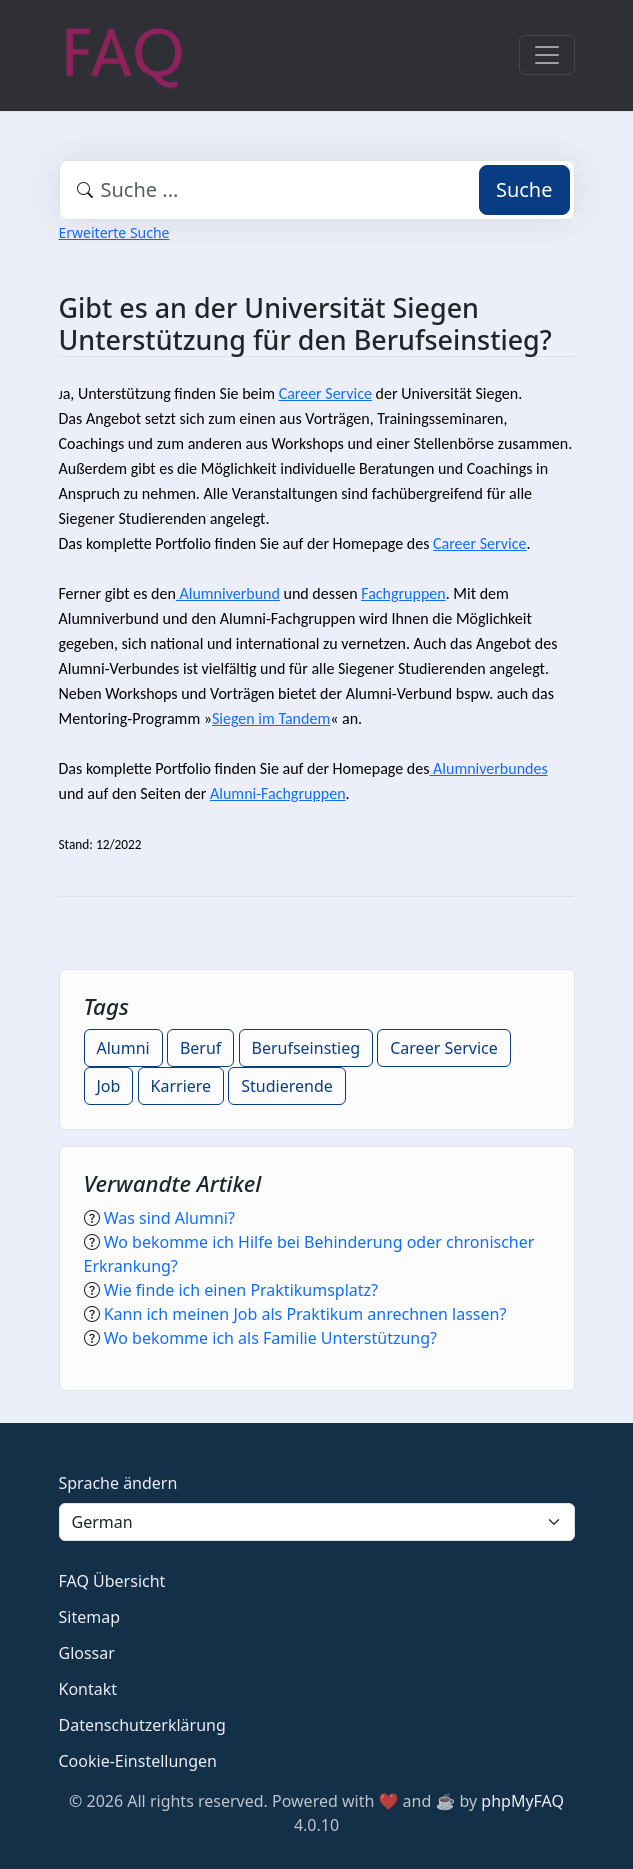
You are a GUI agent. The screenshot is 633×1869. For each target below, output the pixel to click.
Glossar (87, 1653)
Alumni (123, 1048)
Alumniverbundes (488, 768)
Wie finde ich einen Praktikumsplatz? (241, 1290)
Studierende (287, 1086)
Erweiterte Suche (114, 232)
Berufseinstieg (306, 1048)
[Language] (317, 1522)
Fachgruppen (403, 593)
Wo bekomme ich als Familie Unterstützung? (270, 1338)
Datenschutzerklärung (142, 1725)
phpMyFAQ (522, 1801)
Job (109, 1086)
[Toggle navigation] (547, 55)
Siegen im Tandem (271, 718)
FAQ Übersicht (112, 1581)
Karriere (181, 1086)
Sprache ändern (118, 1483)
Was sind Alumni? (169, 1218)
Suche (524, 189)
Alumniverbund (228, 593)
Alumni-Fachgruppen (278, 793)
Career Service (325, 393)
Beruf (200, 1048)
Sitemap (90, 1617)
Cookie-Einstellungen (138, 1761)
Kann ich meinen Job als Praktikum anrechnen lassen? (305, 1314)
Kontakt (88, 1689)
